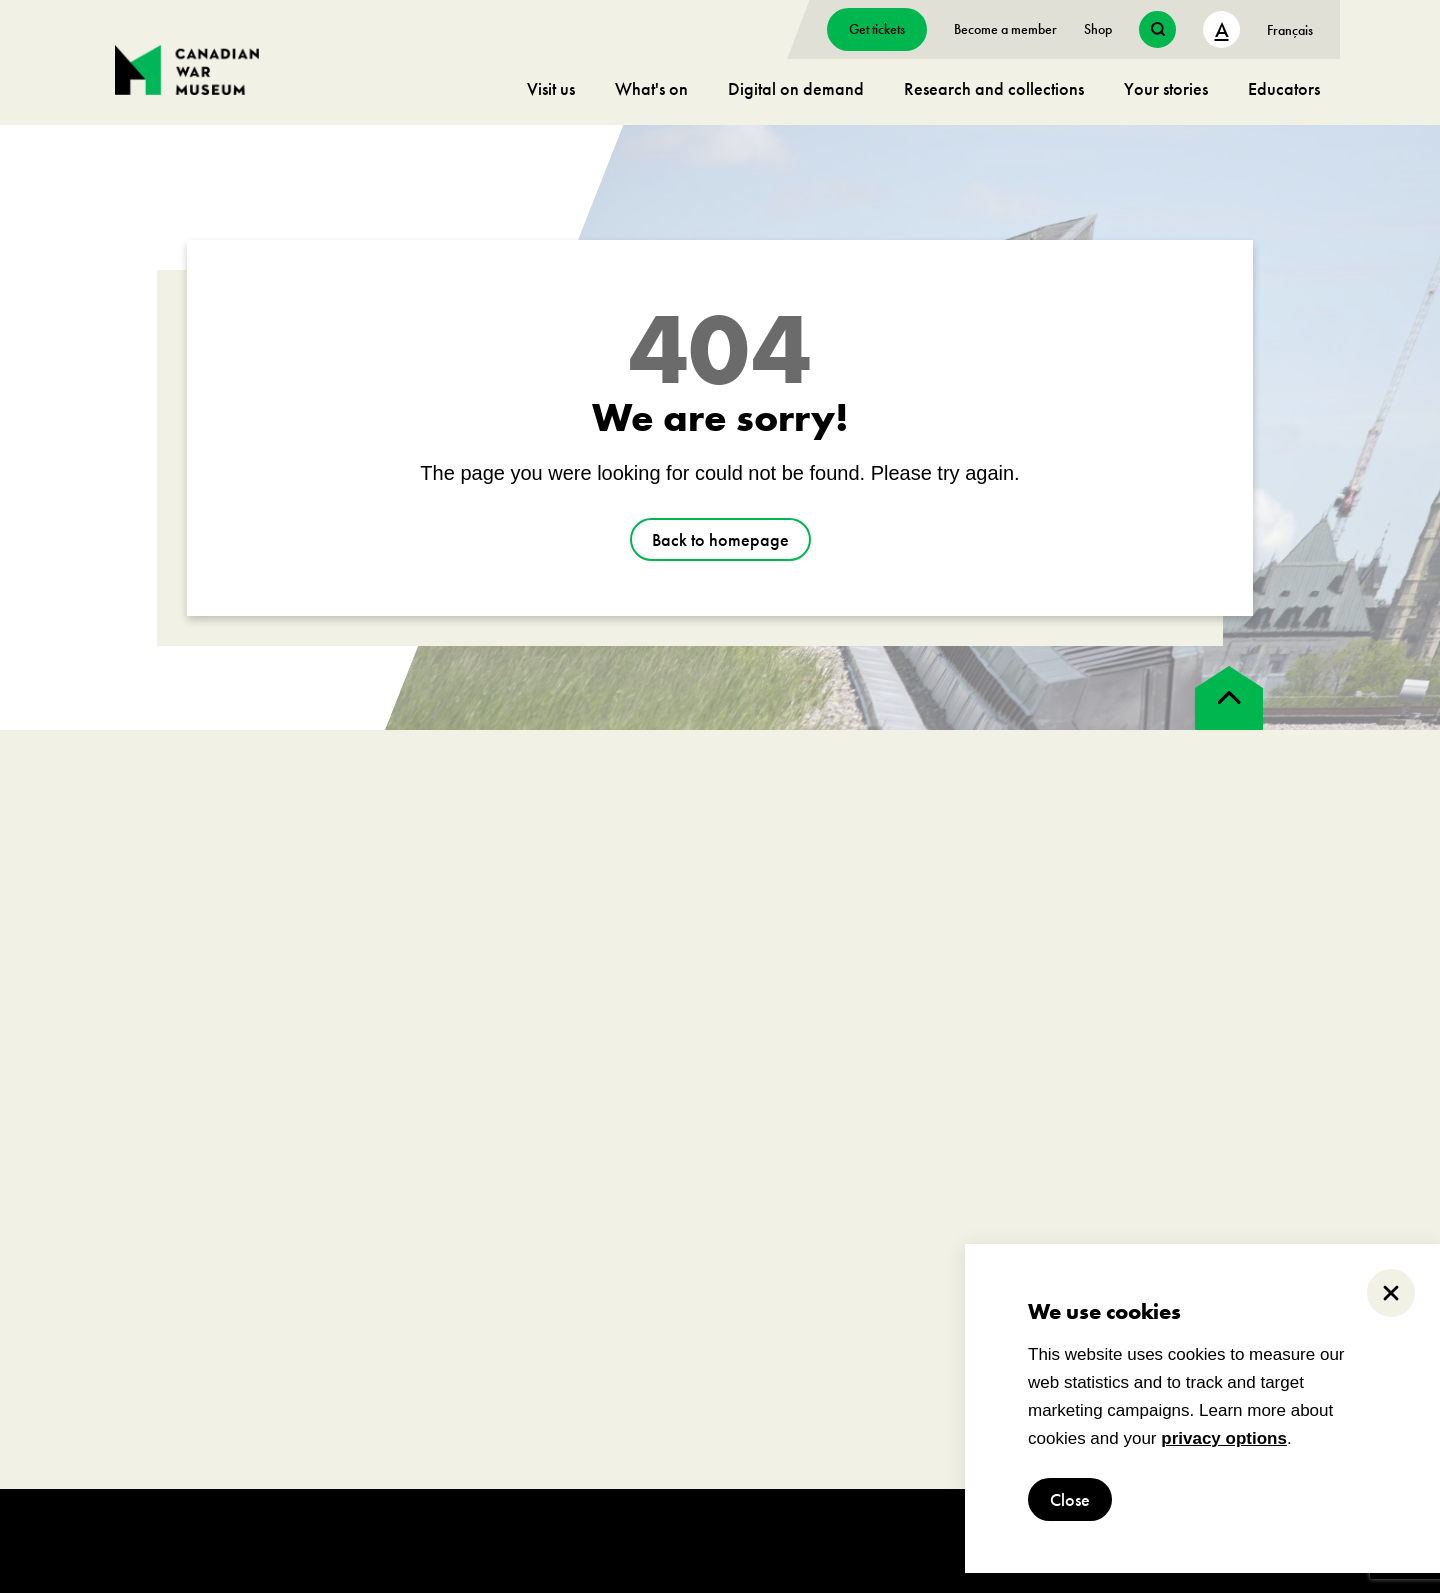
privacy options (1224, 1438)
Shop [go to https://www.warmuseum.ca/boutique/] (1098, 29)
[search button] (1157, 29)
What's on (651, 88)
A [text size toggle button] (1222, 29)
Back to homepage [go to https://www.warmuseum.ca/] (720, 539)
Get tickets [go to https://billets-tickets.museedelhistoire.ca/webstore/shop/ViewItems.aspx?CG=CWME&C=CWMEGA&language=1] (877, 29)
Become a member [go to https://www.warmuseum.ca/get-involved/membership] (1005, 29)
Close (1070, 1499)
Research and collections (994, 88)
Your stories (1166, 88)
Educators (1284, 88)
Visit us (551, 88)
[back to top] (1229, 698)
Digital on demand (796, 88)
